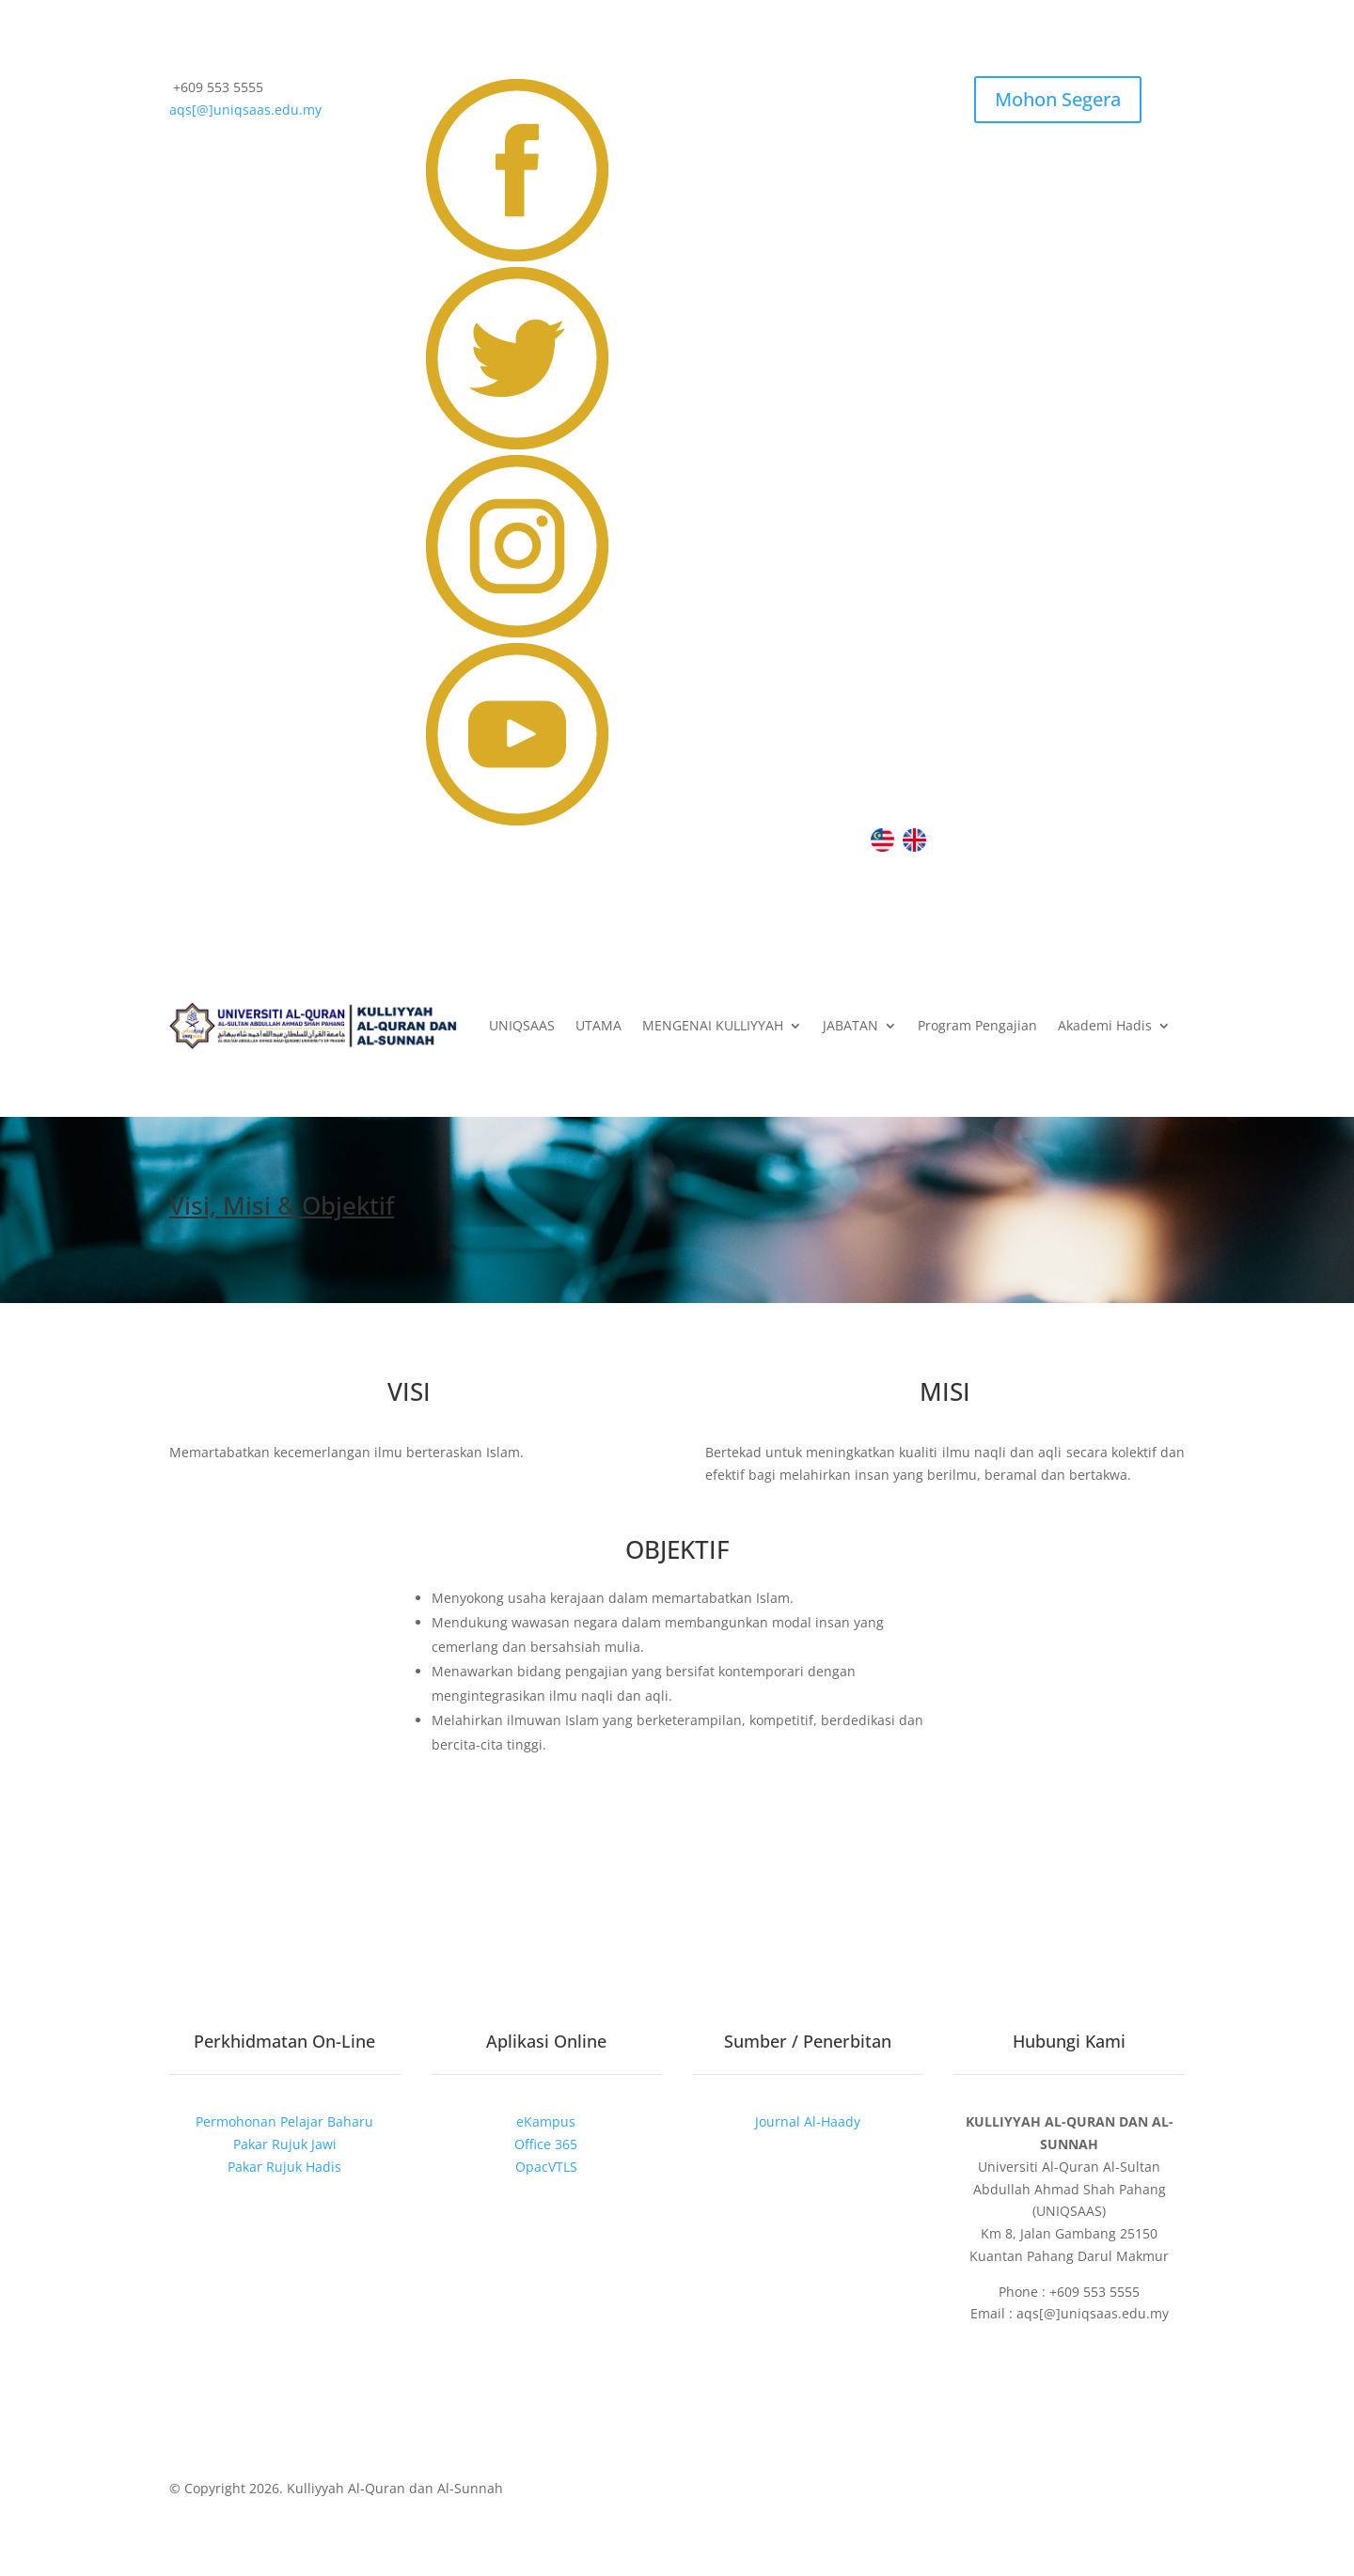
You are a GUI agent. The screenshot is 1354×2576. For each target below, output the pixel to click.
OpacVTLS (546, 2166)
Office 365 (545, 2144)
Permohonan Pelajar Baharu (284, 2121)
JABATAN (850, 1026)
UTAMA (598, 1026)
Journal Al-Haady (807, 2121)
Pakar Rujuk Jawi (285, 2144)
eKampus (545, 2121)
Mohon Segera (1058, 99)
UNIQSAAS (522, 1026)
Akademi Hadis (1105, 1026)
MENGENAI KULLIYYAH (712, 1026)
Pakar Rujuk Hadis (284, 2166)
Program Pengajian (977, 1026)
